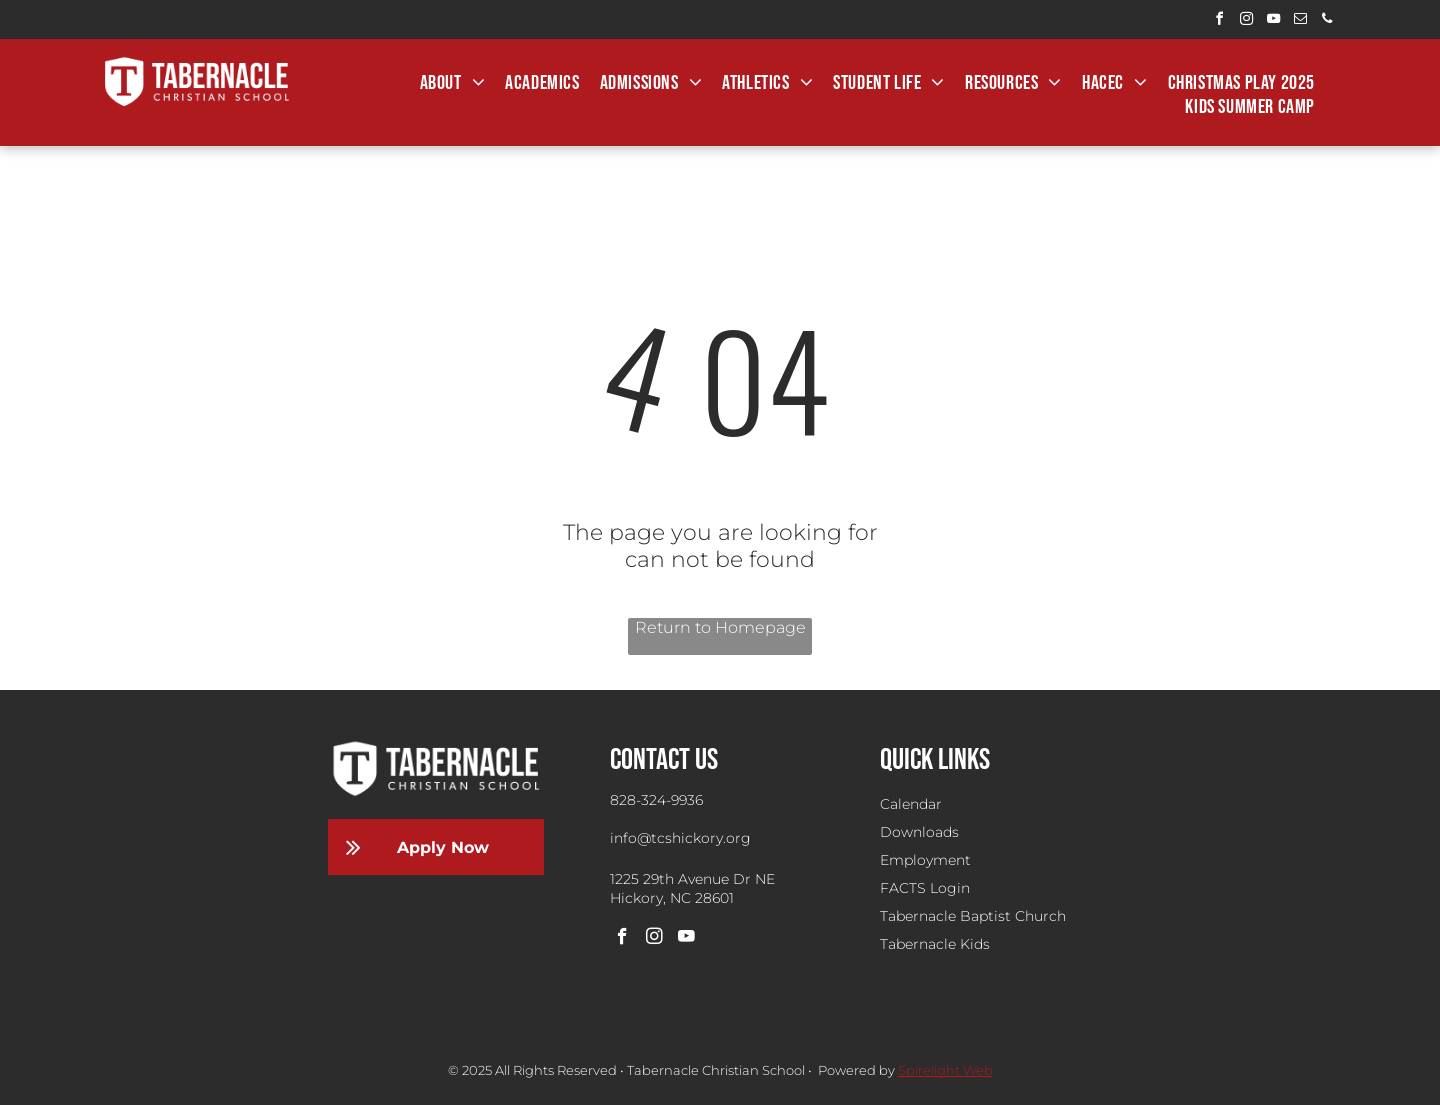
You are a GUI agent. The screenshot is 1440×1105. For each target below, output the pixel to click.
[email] (1300, 21)
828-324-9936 (656, 800)
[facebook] (1219, 21)
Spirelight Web (945, 1070)
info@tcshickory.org (680, 838)
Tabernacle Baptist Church (973, 916)
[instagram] (1246, 21)
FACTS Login (925, 888)
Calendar (911, 804)
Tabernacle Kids (935, 944)
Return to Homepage (720, 627)
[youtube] (1273, 21)
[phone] (1327, 21)
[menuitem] (453, 83)
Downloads (919, 832)
